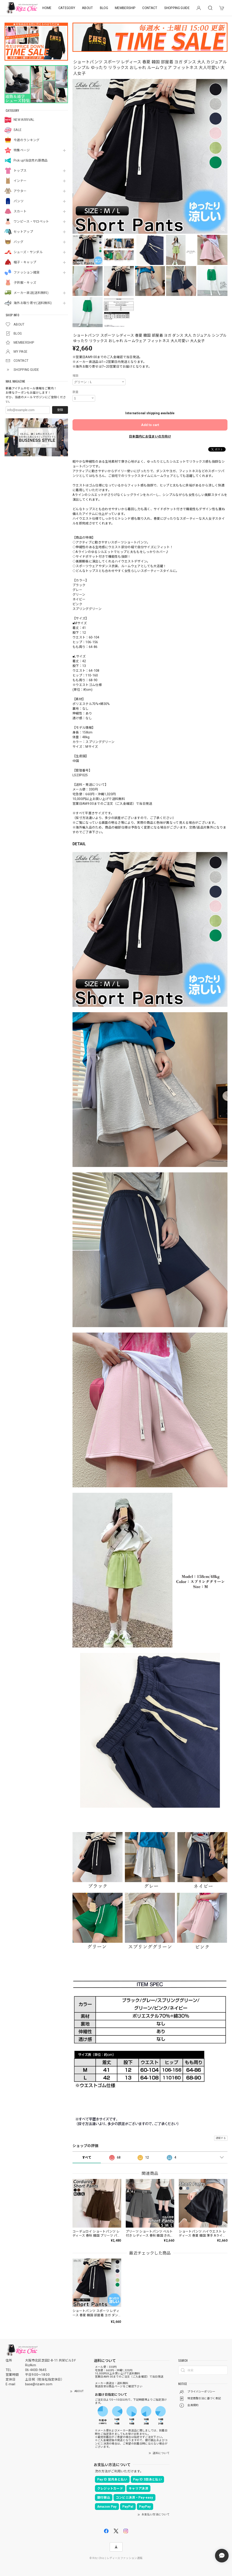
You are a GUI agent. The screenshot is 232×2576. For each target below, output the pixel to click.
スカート (20, 211)
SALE (18, 130)
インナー (20, 181)
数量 (75, 392)
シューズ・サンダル (28, 252)
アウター (20, 191)
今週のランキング (27, 140)
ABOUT (87, 8)
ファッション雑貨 (27, 272)
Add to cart (150, 425)
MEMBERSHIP (125, 8)
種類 (75, 375)
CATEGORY (66, 8)
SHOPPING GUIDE (177, 8)
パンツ (19, 201)
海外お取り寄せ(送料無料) (33, 303)
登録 (60, 410)
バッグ (18, 242)
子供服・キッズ (25, 282)
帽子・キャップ (25, 262)
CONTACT (149, 8)
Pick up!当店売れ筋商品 (31, 160)
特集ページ (22, 150)
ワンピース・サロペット (31, 221)
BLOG (104, 8)
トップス (20, 170)
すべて (86, 2157)
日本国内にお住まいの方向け (150, 436)
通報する (221, 2138)
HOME (46, 8)
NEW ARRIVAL (24, 119)
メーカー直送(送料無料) (31, 293)
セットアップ (23, 231)
